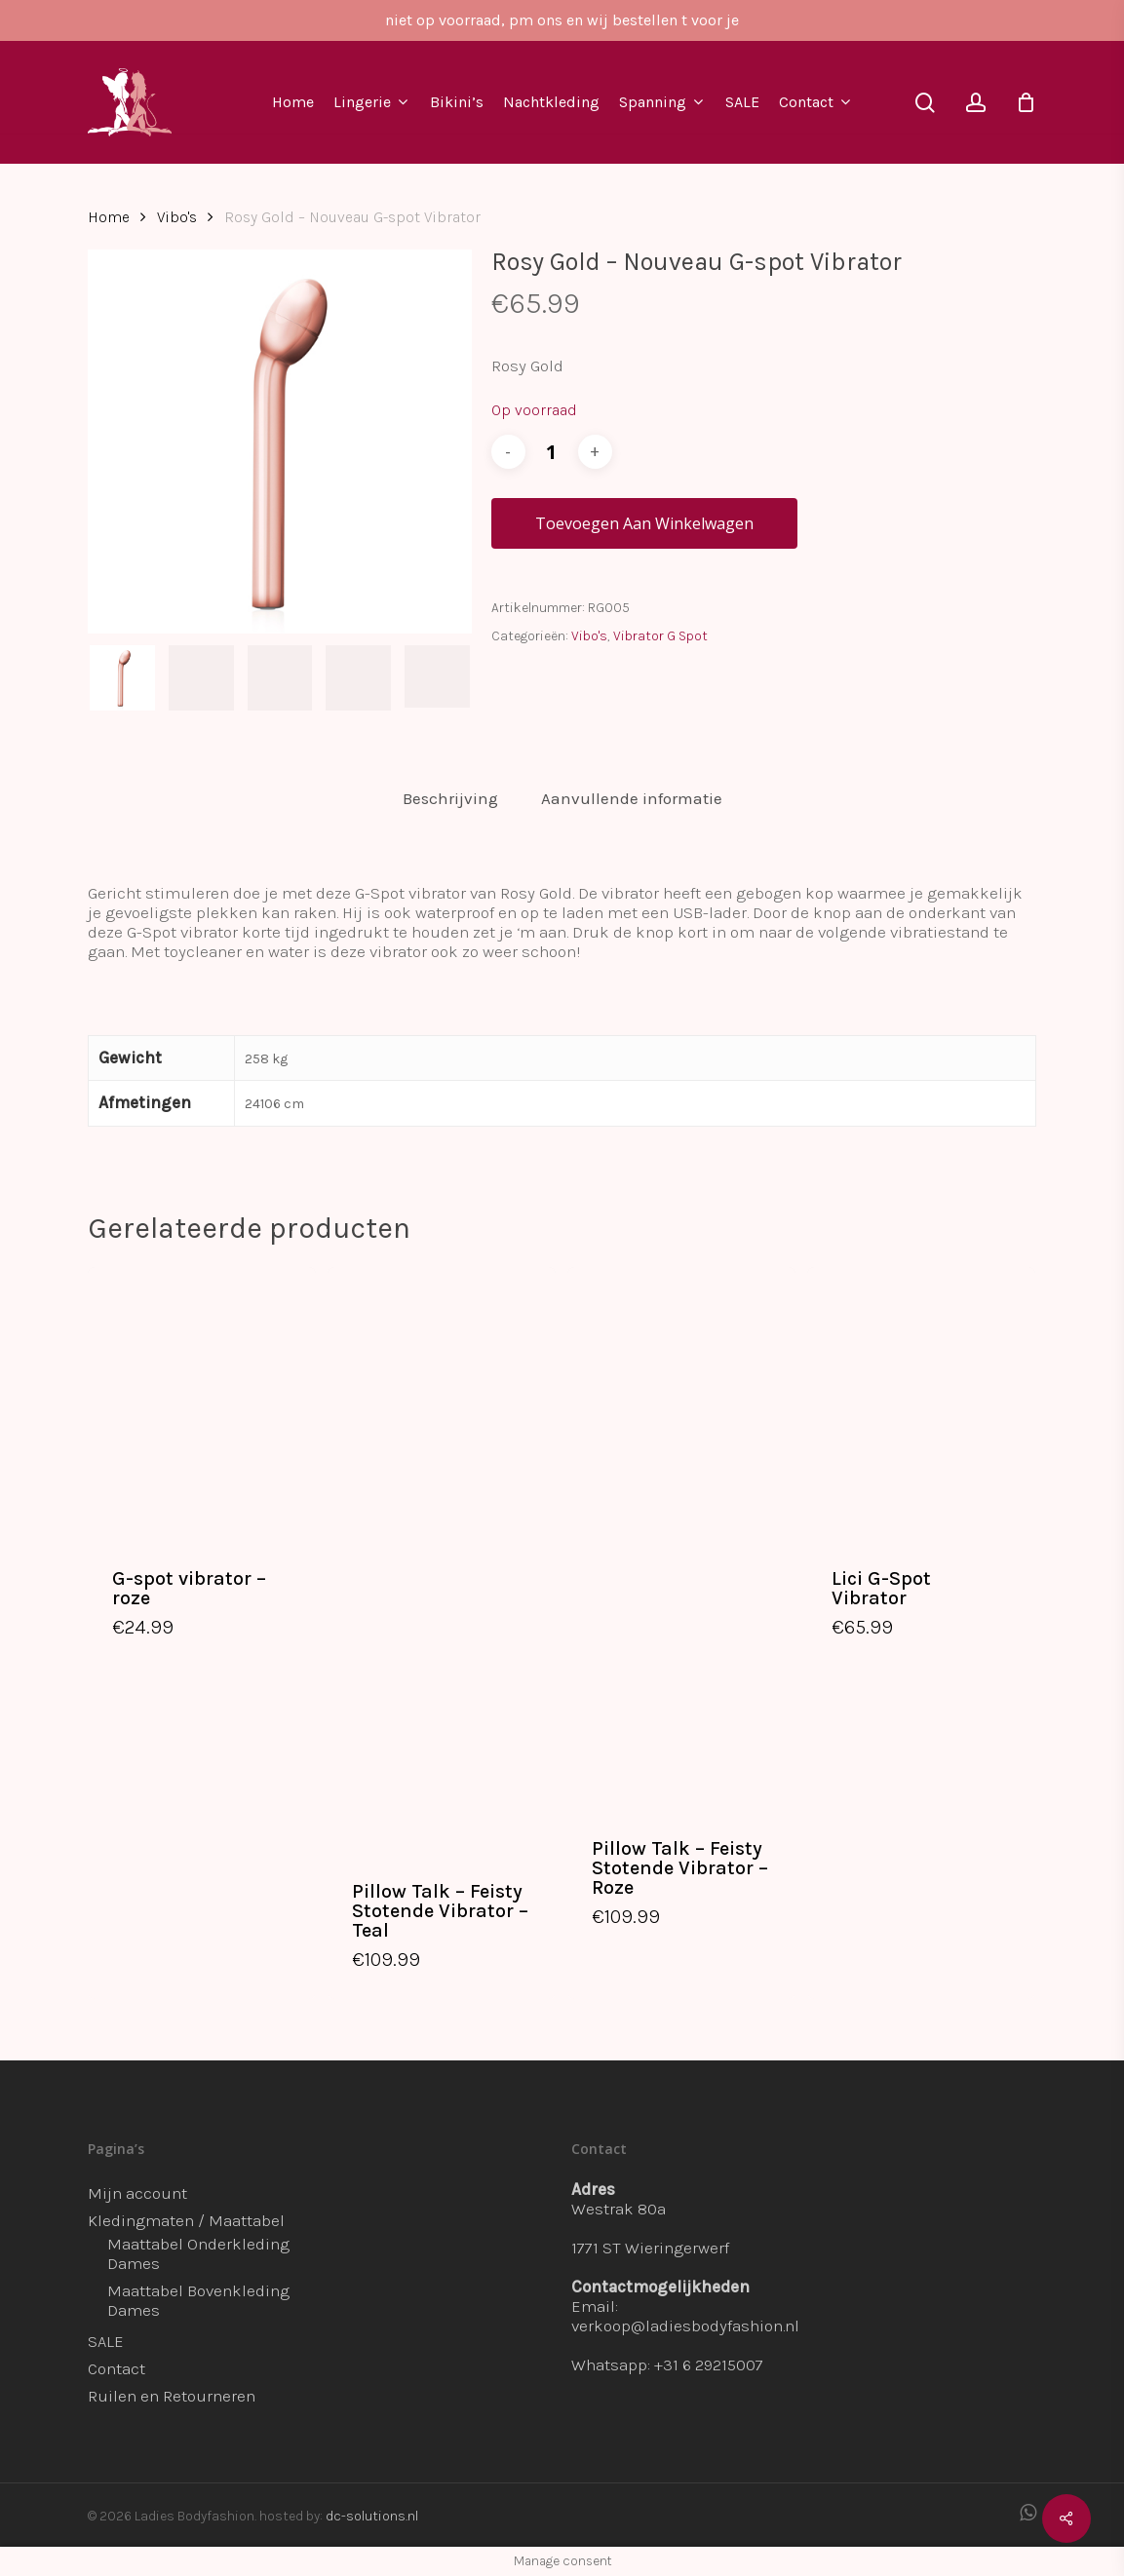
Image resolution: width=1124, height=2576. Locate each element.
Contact (116, 2368)
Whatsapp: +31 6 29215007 (667, 2364)
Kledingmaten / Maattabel (186, 2220)
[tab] (450, 799)
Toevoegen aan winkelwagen (644, 523)
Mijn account (137, 2193)
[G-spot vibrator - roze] (202, 1403)
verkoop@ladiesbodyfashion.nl (685, 2325)
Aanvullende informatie (631, 798)
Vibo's (177, 217)
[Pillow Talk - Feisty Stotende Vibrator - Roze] (681, 1538)
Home (109, 217)
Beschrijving (450, 798)
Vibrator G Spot (660, 636)
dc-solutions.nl (372, 2516)
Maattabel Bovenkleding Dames (198, 2300)
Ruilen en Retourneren (171, 2395)
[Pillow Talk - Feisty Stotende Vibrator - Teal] (442, 1560)
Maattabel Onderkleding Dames (198, 2253)
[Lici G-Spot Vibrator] (921, 1403)
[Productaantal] (551, 452)
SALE (106, 2341)
